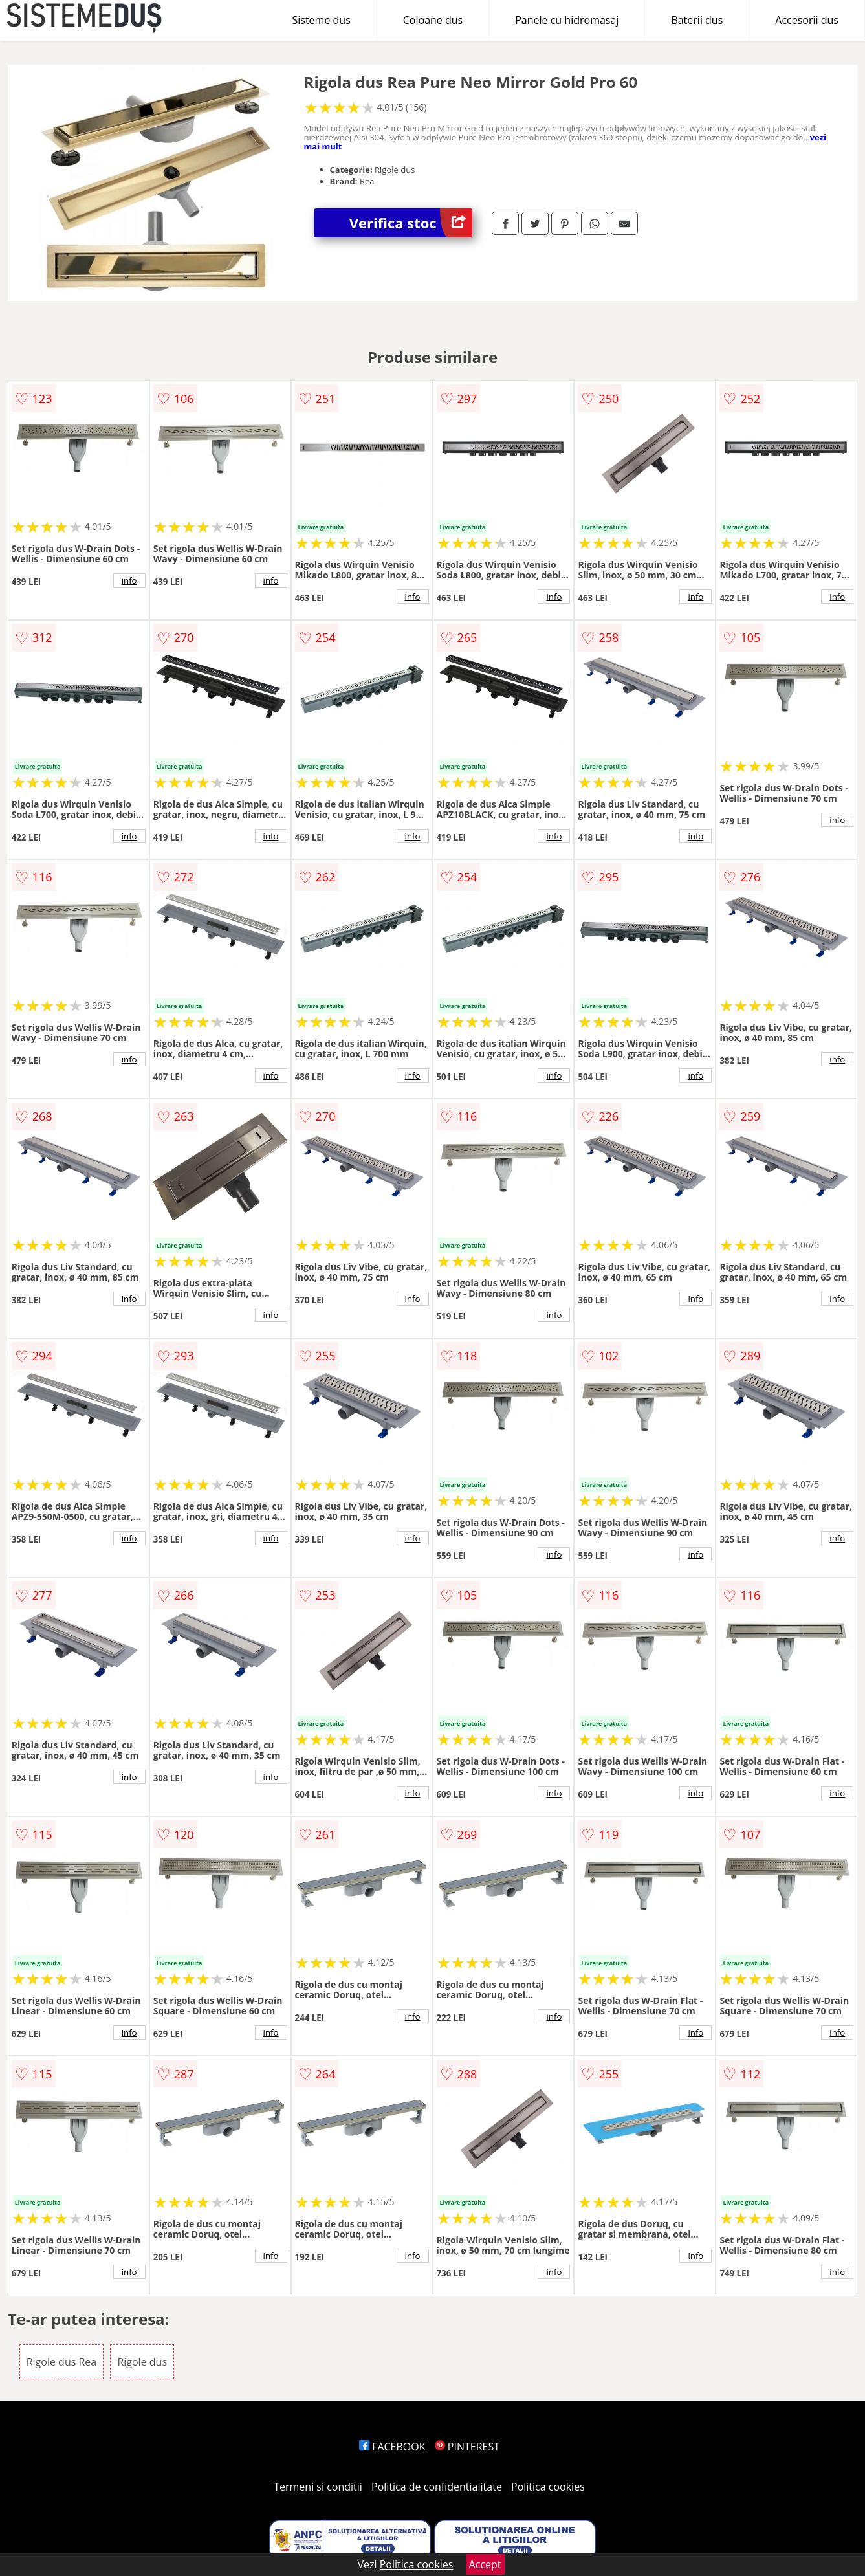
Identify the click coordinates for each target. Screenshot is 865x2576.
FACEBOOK (392, 2446)
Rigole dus (142, 2362)
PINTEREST (467, 2446)
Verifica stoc (410, 222)
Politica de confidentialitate (436, 2487)
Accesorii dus (806, 20)
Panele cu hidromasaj (567, 20)
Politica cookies (548, 2487)
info (129, 580)
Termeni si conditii (318, 2487)
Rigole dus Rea (62, 2362)
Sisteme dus (321, 20)
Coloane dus (433, 20)
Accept (485, 2564)
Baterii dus (697, 20)
